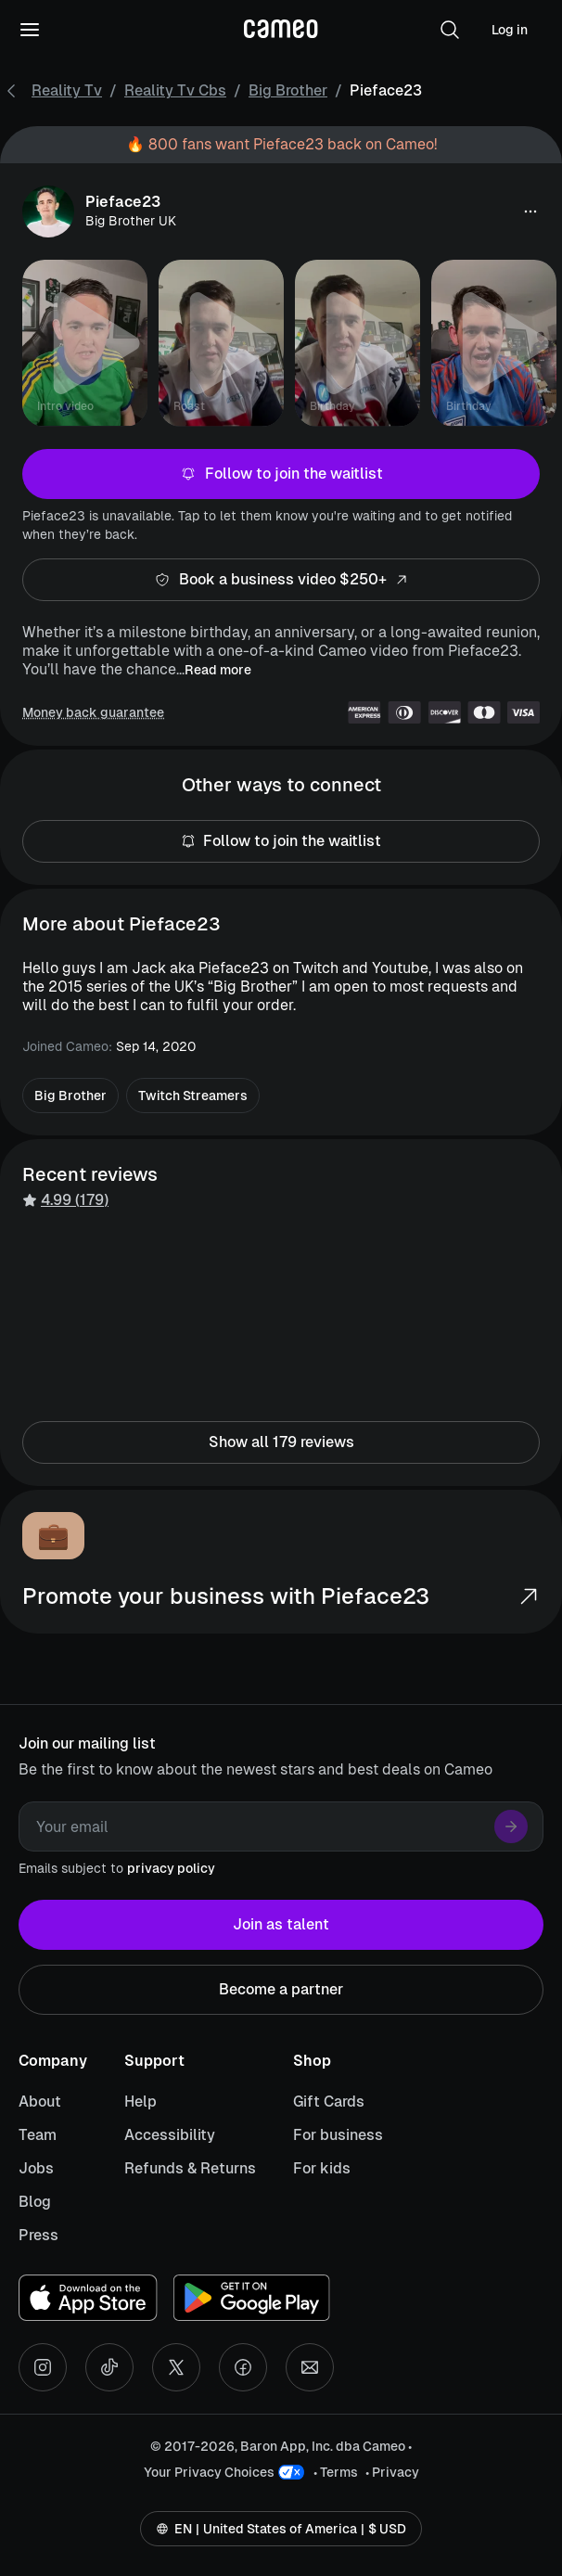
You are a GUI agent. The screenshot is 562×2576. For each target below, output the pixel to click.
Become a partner (281, 1990)
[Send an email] (310, 2367)
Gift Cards (328, 2101)
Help (140, 2101)
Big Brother (288, 90)
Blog (35, 2202)
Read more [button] (218, 669)
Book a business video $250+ (281, 579)
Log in (510, 29)
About (40, 2101)
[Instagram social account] (43, 2367)
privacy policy (171, 1868)
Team (38, 2135)
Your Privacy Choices (209, 2472)
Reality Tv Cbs (175, 90)
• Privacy (392, 2472)
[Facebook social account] (243, 2367)
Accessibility (169, 2135)
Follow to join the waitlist (281, 474)
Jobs (36, 2168)
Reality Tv (67, 90)
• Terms (335, 2472)
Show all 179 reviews (281, 1442)
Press (38, 2235)
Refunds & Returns (190, 2168)
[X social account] (176, 2367)
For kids (322, 2168)
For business (338, 2135)
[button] (450, 29)
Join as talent (281, 1925)
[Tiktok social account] (109, 2367)
